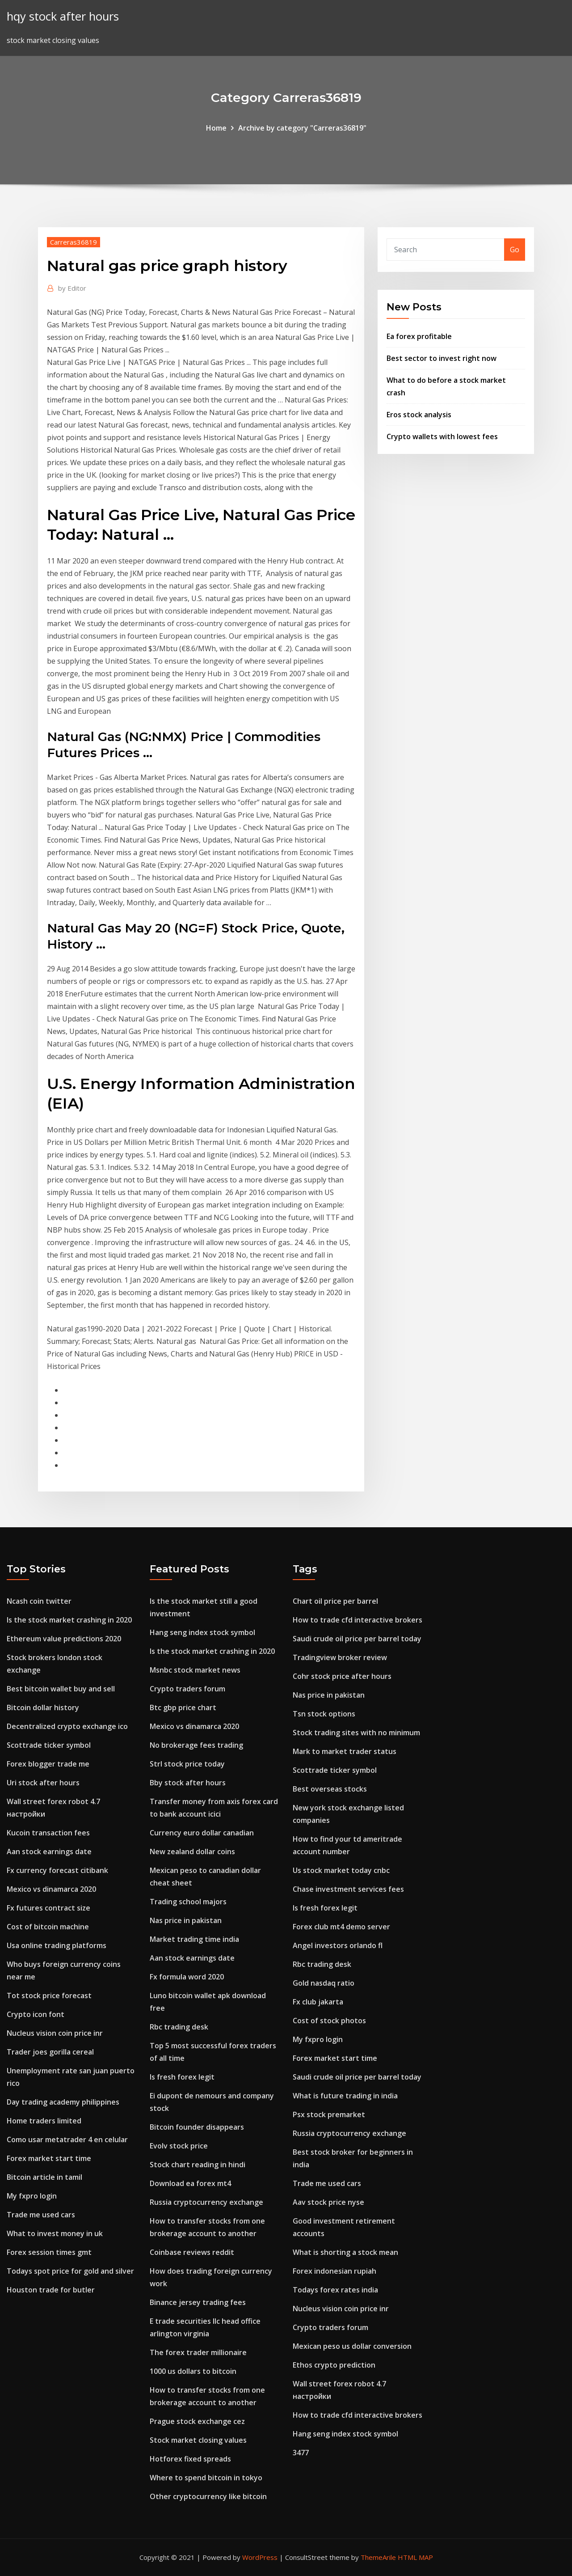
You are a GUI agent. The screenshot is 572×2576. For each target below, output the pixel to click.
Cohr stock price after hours (342, 1676)
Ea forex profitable (419, 336)
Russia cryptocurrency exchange (206, 2202)
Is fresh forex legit (182, 2077)
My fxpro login (32, 2196)
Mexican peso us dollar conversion (352, 2346)
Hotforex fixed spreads (190, 2459)
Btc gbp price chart (183, 1707)
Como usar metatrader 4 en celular (67, 2139)
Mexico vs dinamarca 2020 (51, 1889)
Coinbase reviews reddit (192, 2252)
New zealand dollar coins (192, 1851)
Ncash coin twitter (39, 1601)
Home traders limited (44, 2121)
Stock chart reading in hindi (197, 2164)
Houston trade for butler (51, 2290)
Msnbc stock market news (195, 1670)
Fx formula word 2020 (187, 1977)
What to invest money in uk (55, 2233)
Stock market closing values (198, 2440)
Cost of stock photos (329, 2020)
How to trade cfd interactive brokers (357, 1620)
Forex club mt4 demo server (341, 1927)
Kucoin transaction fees (48, 1833)
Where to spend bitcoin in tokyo (206, 2478)
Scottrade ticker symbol (49, 1745)
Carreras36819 (73, 241)
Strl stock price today (187, 1764)
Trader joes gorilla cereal (50, 2052)
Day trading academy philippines (63, 2102)
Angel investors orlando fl (338, 1945)
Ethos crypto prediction (334, 2365)
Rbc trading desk (179, 2027)
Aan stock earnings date (49, 1851)
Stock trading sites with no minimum (356, 1732)
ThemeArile (378, 2557)
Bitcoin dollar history (43, 1707)
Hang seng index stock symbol (202, 1632)
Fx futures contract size (48, 1908)
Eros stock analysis (419, 414)
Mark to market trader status (344, 1751)
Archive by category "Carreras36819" (302, 128)
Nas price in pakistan (186, 1920)
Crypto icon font (35, 2014)
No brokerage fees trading (196, 1745)
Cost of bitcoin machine (48, 1927)
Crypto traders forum (187, 1689)
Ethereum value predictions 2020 (64, 1639)
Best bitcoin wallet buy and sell (61, 1689)
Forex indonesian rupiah (334, 2271)
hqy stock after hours (63, 16)
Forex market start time (49, 2158)
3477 (301, 2452)
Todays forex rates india (335, 2290)
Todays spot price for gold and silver (70, 2271)
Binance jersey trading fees (198, 2302)
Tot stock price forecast (49, 1995)
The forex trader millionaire (198, 2352)
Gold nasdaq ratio (323, 1983)
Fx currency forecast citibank (57, 1870)
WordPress (260, 2557)
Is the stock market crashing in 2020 (69, 1620)
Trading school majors (188, 1902)
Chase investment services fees (348, 1889)
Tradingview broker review (340, 1657)
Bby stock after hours (188, 1783)
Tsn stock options (324, 1714)
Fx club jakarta (318, 2002)
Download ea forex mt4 (190, 2183)
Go (514, 249)
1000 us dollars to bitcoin (193, 2371)
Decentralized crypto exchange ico (67, 1726)
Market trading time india (194, 1939)
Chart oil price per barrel (335, 1601)
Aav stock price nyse (328, 2202)
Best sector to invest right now (441, 358)
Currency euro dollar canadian (202, 1833)
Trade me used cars (41, 2215)
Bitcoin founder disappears (197, 2127)
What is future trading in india (345, 2096)
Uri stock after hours (43, 1783)
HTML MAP (415, 2557)
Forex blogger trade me (48, 1764)
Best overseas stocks (330, 1789)
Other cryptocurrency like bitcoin (208, 2496)
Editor (72, 288)
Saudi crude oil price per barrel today (357, 1639)
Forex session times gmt (49, 2252)
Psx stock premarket (329, 2114)
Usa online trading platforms (56, 1945)
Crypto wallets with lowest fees (442, 436)
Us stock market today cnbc (341, 1870)
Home (216, 128)
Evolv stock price (179, 2146)
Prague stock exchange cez (197, 2421)
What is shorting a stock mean (345, 2252)
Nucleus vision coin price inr (55, 2033)
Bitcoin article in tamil (44, 2177)
